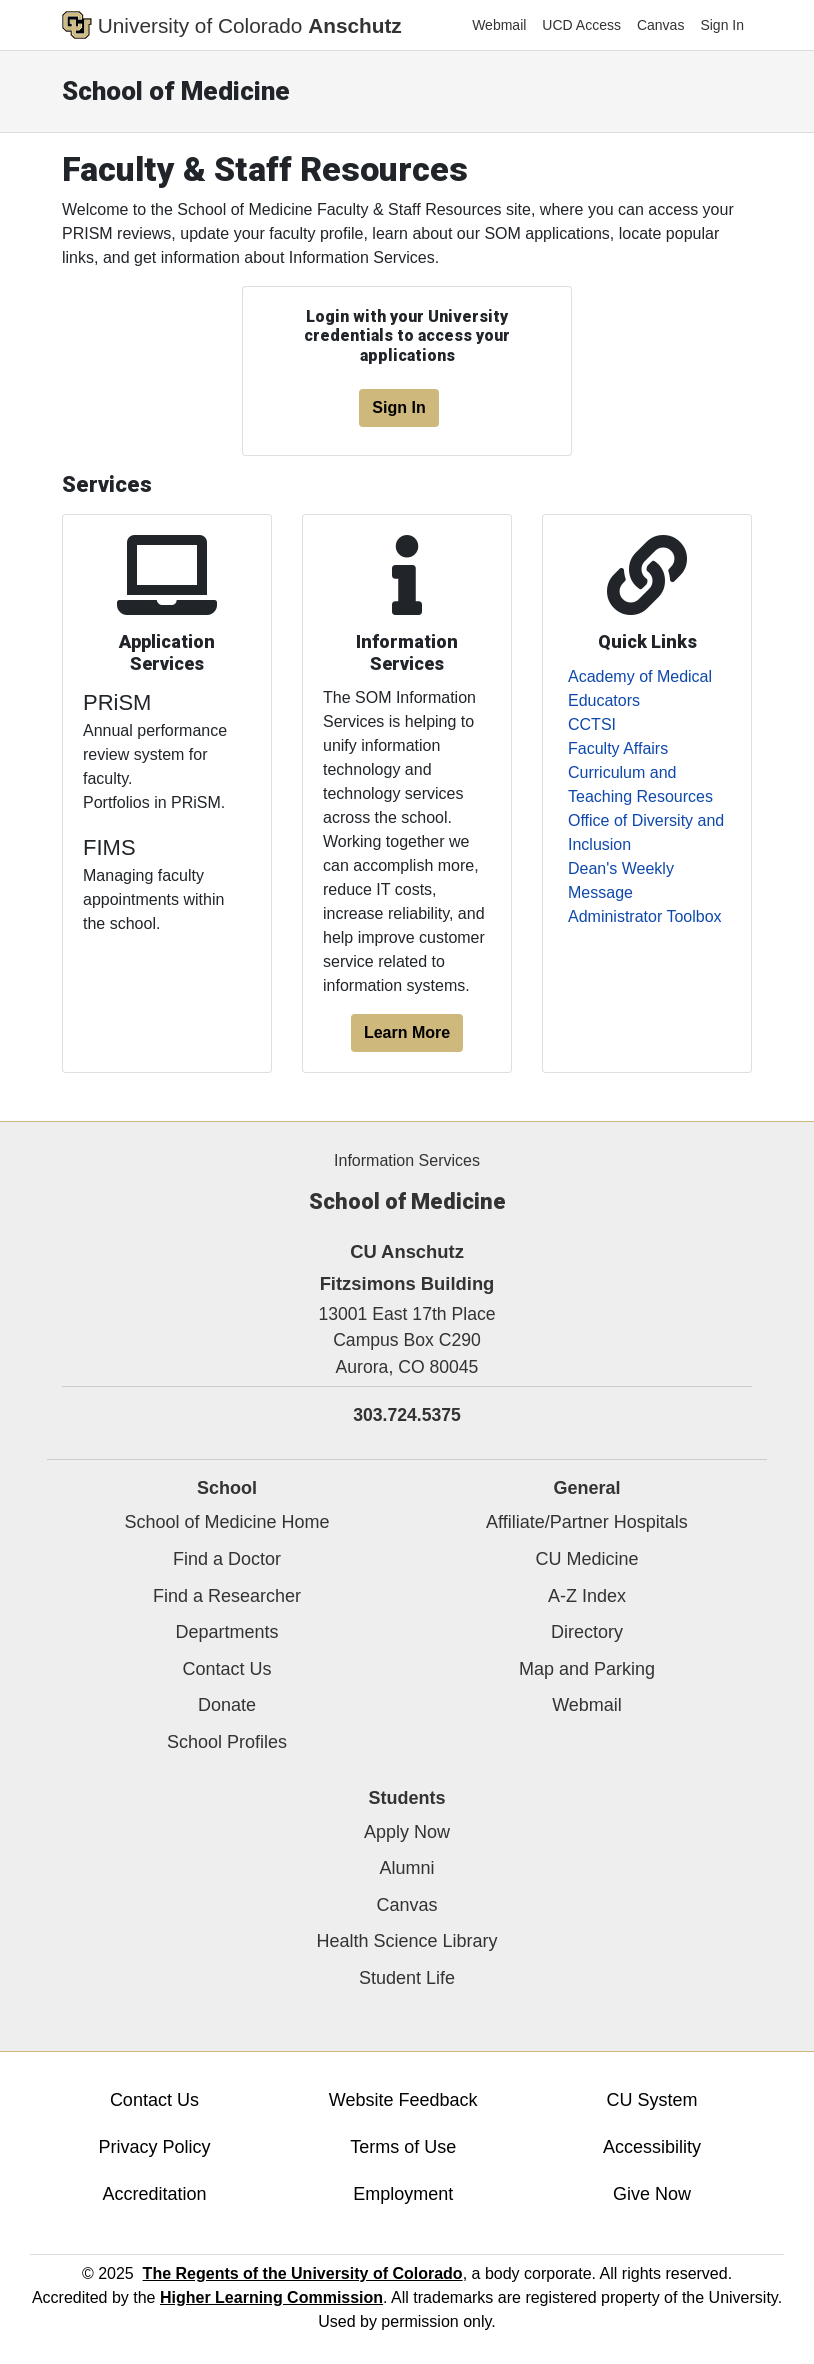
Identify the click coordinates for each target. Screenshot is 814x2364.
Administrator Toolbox (645, 916)
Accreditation (154, 2194)
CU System (652, 2100)
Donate (227, 1705)
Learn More (407, 1032)
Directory (587, 1632)
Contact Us (226, 1669)
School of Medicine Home (226, 1522)
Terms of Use (403, 2147)
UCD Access (581, 25)
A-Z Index (587, 1596)
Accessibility (652, 2147)
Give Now (652, 2194)
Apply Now (407, 1832)
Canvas (660, 25)
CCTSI (592, 724)
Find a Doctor (227, 1559)
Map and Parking (587, 1669)
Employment (403, 2194)
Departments (226, 1632)
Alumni (406, 1868)
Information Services (407, 1160)
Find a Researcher (227, 1596)
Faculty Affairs (618, 748)
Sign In (722, 25)
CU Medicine (586, 1559)
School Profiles (227, 1742)
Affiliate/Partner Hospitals (587, 1522)
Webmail (499, 25)
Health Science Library (406, 1941)
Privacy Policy (154, 2147)
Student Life (407, 1978)
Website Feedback (403, 2100)
